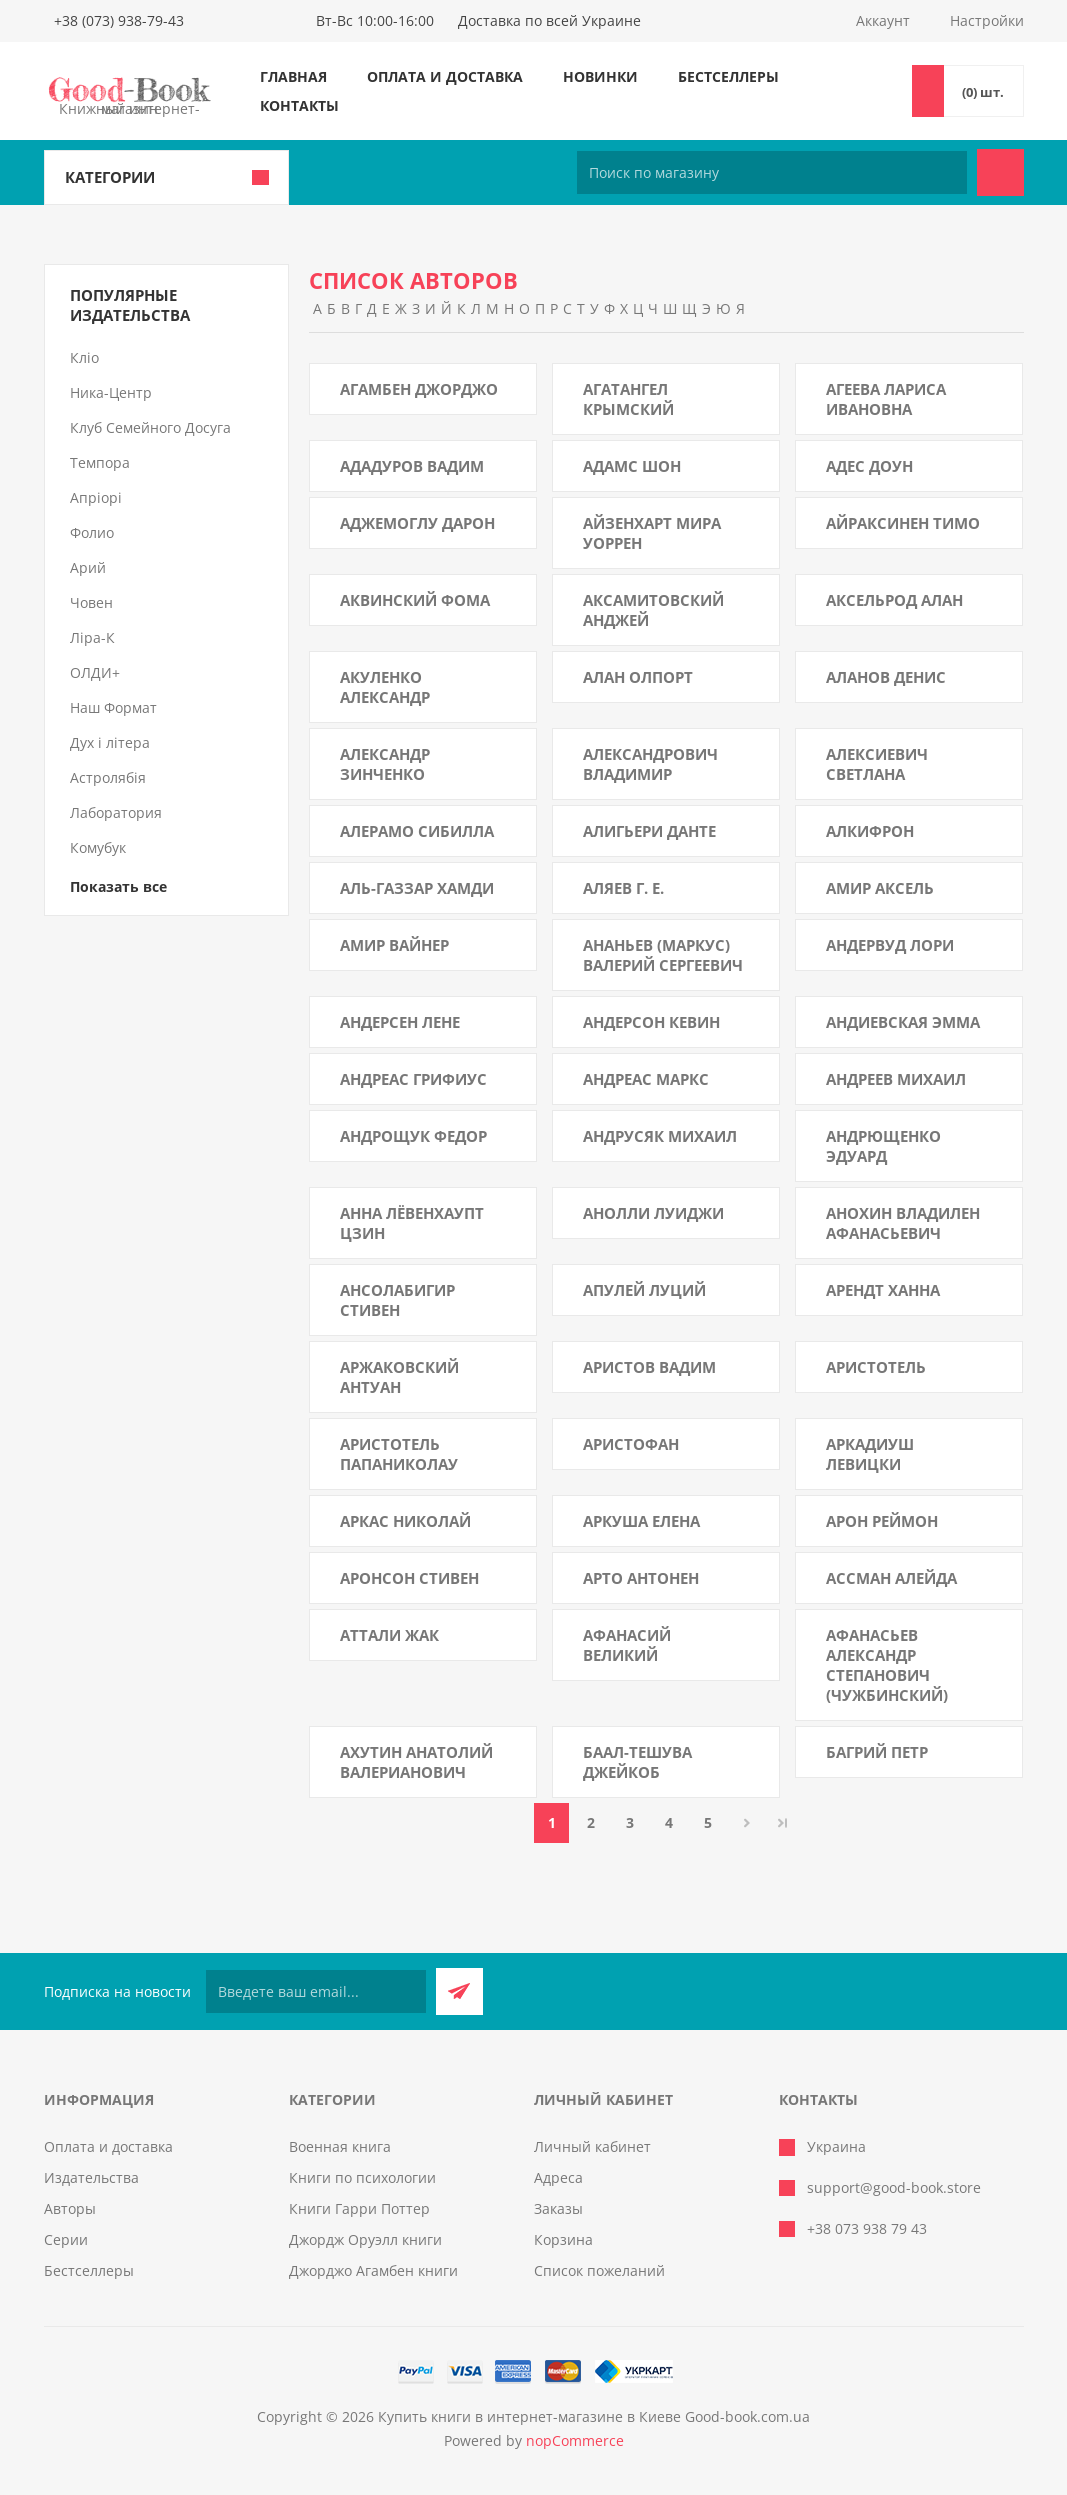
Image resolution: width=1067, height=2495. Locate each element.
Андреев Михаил (896, 1079)
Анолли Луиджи (653, 1213)
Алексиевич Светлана (877, 764)
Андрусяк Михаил (660, 1136)
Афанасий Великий (627, 1645)
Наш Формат (113, 707)
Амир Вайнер (394, 945)
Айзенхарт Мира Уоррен (652, 533)
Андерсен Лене (400, 1022)
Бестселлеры (728, 76)
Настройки (987, 20)
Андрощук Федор (413, 1136)
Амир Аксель (880, 888)
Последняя (783, 1823)
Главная (293, 76)
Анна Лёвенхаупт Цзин (412, 1223)
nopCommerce (575, 2440)
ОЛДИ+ (95, 672)
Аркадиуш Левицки (870, 1454)
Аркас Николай (405, 1521)
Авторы (70, 2208)
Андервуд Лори (890, 945)
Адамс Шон (632, 466)
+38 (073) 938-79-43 (119, 20)
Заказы (558, 2208)
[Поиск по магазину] (772, 172)
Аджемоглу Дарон (417, 523)
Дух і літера (110, 742)
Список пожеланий (599, 2270)
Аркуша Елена (641, 1521)
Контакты (299, 105)
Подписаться (459, 1991)
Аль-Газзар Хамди (417, 888)
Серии (66, 2239)
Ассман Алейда (891, 1578)
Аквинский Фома (415, 600)
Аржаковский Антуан (399, 1377)
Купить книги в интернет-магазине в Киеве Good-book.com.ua (594, 2416)
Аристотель (876, 1367)
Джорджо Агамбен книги (373, 2270)
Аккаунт (883, 20)
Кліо (84, 357)
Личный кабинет (592, 2146)
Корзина (563, 2239)
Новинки (600, 76)
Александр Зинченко (385, 764)
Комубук (98, 847)
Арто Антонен (641, 1578)
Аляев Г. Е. (623, 888)
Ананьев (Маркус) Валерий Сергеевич (663, 955)
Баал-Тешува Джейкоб (637, 1762)
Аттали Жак (389, 1635)
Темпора (100, 462)
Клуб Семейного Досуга (150, 427)
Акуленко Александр (385, 687)
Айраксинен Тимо (903, 523)
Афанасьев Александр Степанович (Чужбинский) (887, 1665)
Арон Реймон (882, 1521)
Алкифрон (870, 831)
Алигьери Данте (649, 831)
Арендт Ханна (883, 1290)
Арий (88, 567)
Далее (746, 1823)
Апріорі (96, 497)
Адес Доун (869, 466)
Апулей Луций (644, 1290)
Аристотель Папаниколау (399, 1454)
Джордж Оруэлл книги (365, 2239)
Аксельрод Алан (894, 600)
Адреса (558, 2177)
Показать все (118, 886)
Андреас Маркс (646, 1079)
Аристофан (631, 1444)
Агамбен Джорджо (419, 389)
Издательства (91, 2177)
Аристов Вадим (649, 1367)
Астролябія (108, 777)
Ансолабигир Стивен (397, 1300)
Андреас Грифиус (413, 1079)
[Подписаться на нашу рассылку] (316, 1991)
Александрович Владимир (650, 764)
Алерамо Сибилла (417, 831)
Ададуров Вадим (412, 466)
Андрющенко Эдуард (883, 1146)
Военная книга (340, 2146)
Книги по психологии (362, 2177)
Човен (91, 602)
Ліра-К (92, 637)
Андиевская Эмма (903, 1022)
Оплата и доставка (445, 76)
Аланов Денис (886, 677)
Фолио (92, 532)
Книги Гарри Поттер (359, 2208)
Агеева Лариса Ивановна (886, 399)
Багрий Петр (877, 1752)
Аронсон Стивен (409, 1578)
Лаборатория (116, 812)
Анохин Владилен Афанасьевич (903, 1223)
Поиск (1000, 172)
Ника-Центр (111, 392)
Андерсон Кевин (651, 1022)
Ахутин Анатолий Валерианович (416, 1762)
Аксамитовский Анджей (653, 610)
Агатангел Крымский (628, 399)
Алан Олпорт (638, 677)
